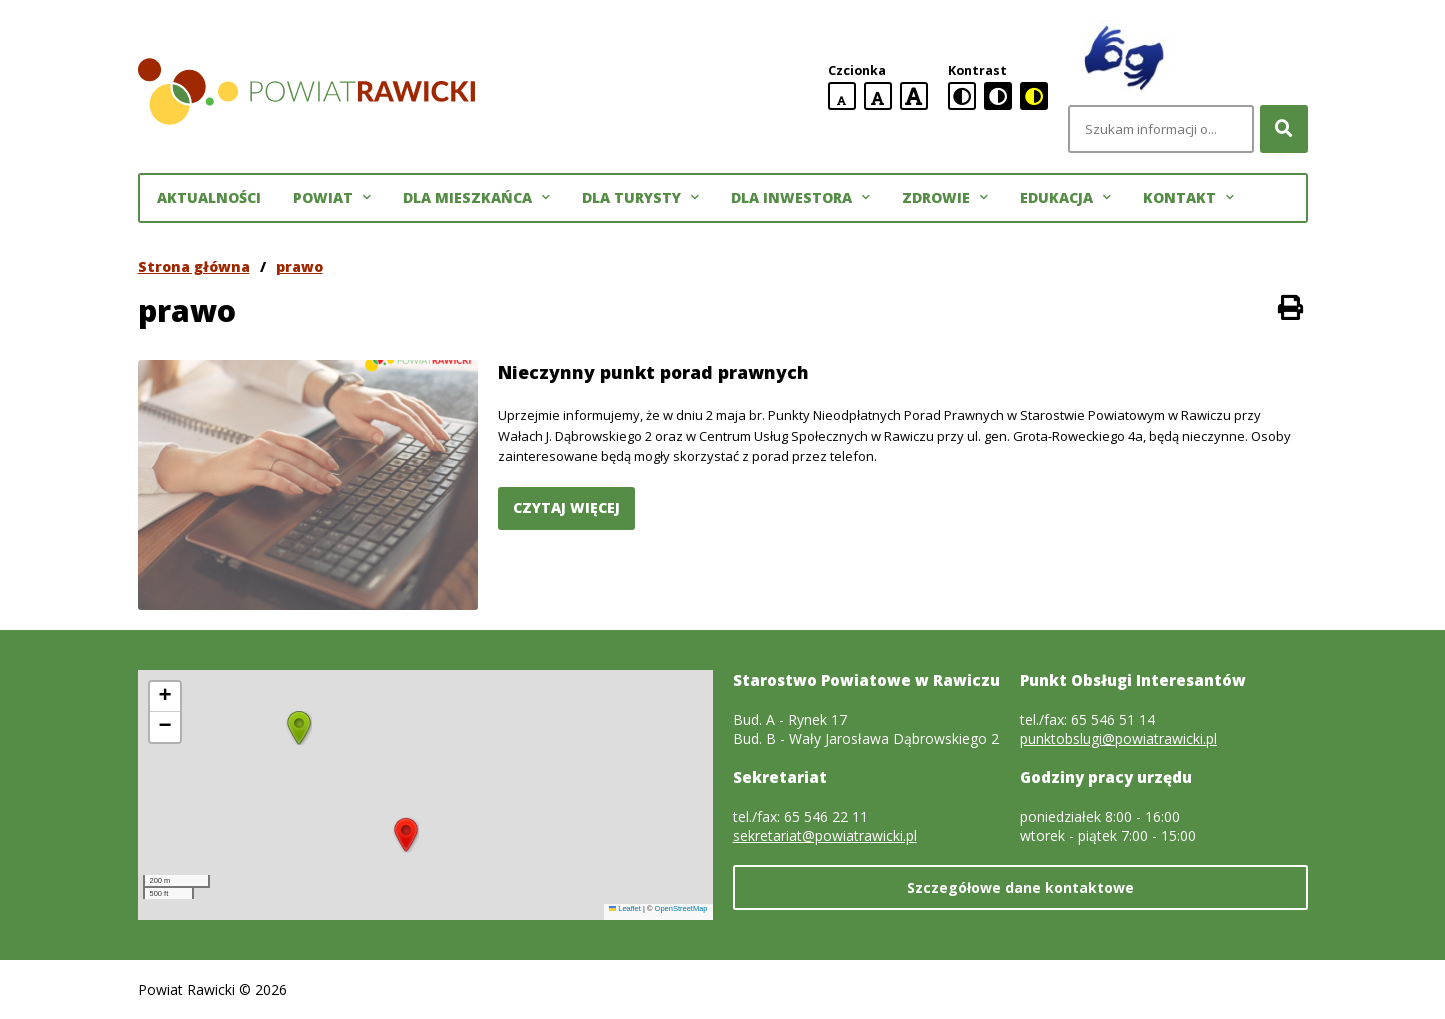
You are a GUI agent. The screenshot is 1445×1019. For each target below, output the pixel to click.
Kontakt (1188, 198)
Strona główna (194, 266)
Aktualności (209, 197)
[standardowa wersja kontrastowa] (962, 96)
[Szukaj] (1284, 129)
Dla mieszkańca (476, 198)
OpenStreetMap (681, 908)
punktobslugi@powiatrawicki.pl (1118, 738)
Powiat (332, 198)
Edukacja (1065, 198)
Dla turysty (640, 198)
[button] (406, 835)
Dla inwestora (800, 198)
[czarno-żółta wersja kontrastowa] (1034, 96)
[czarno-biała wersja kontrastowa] (998, 96)
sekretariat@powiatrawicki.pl (825, 835)
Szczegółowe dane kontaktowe (1020, 887)
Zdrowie (945, 198)
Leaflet (625, 908)
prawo (299, 266)
